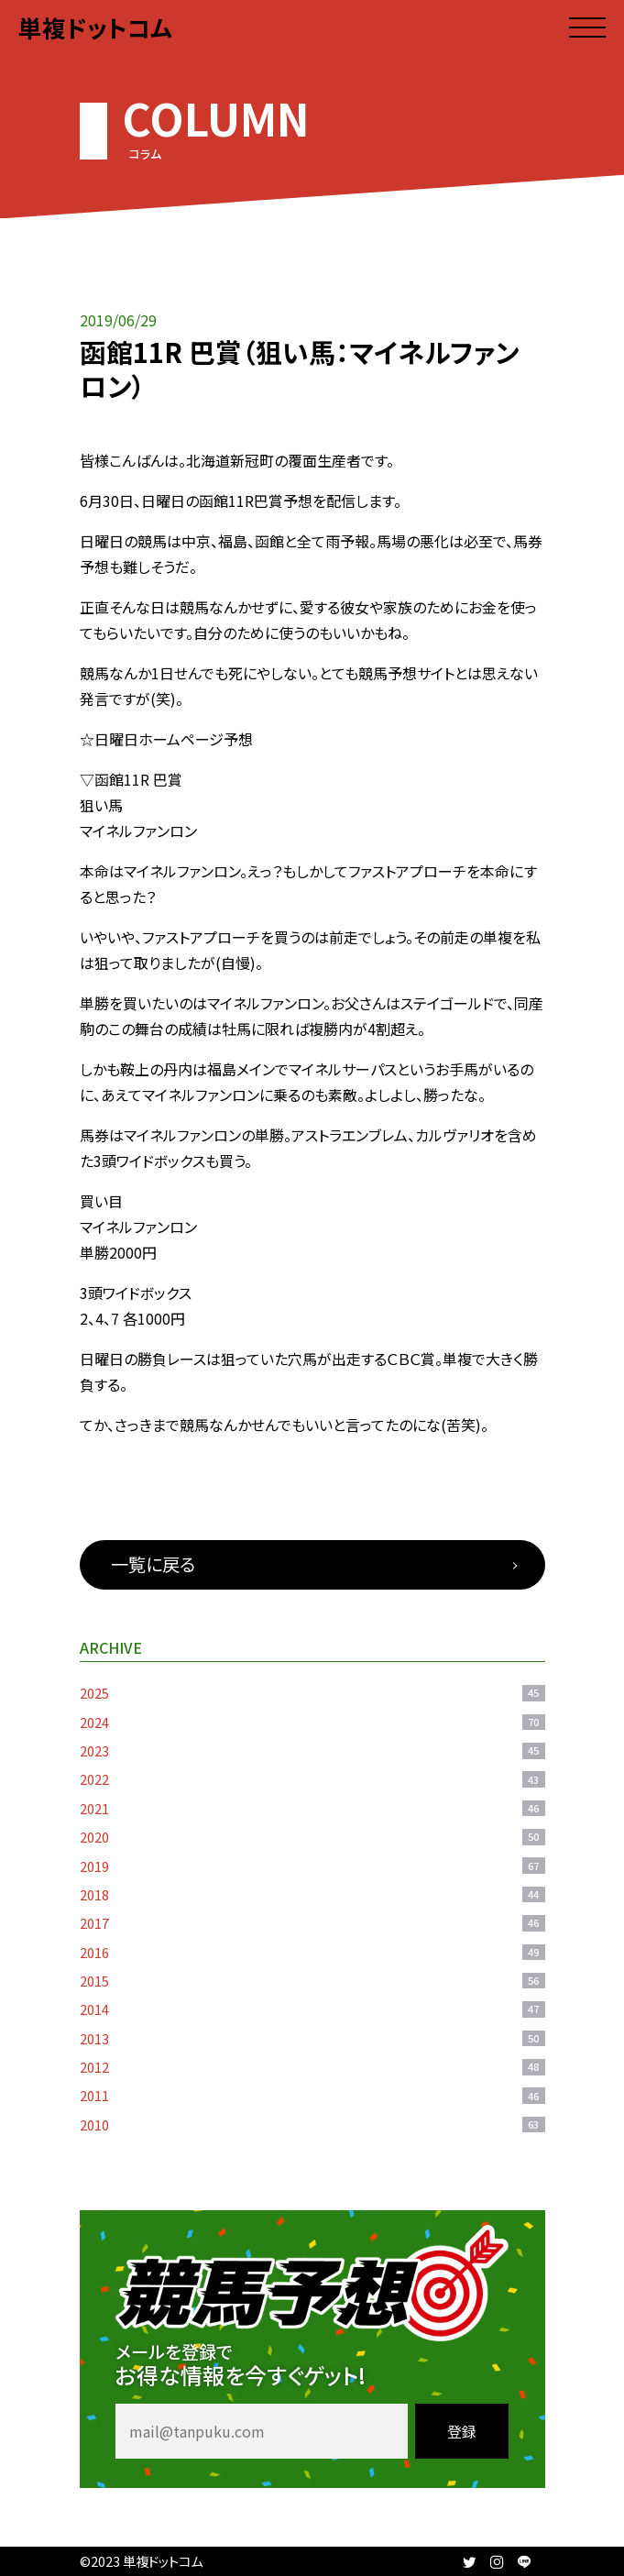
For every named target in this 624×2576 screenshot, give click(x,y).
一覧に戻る (153, 1564)
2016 (312, 1952)
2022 (312, 1779)
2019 (312, 1866)
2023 (312, 1750)
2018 (312, 1894)
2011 (312, 2095)
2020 (312, 1836)
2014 (312, 2009)
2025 (312, 1692)
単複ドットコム (95, 27)
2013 (312, 2038)
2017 (312, 1922)
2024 (312, 1722)
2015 (312, 1980)
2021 (312, 1808)
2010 (312, 2124)
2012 (312, 2066)
